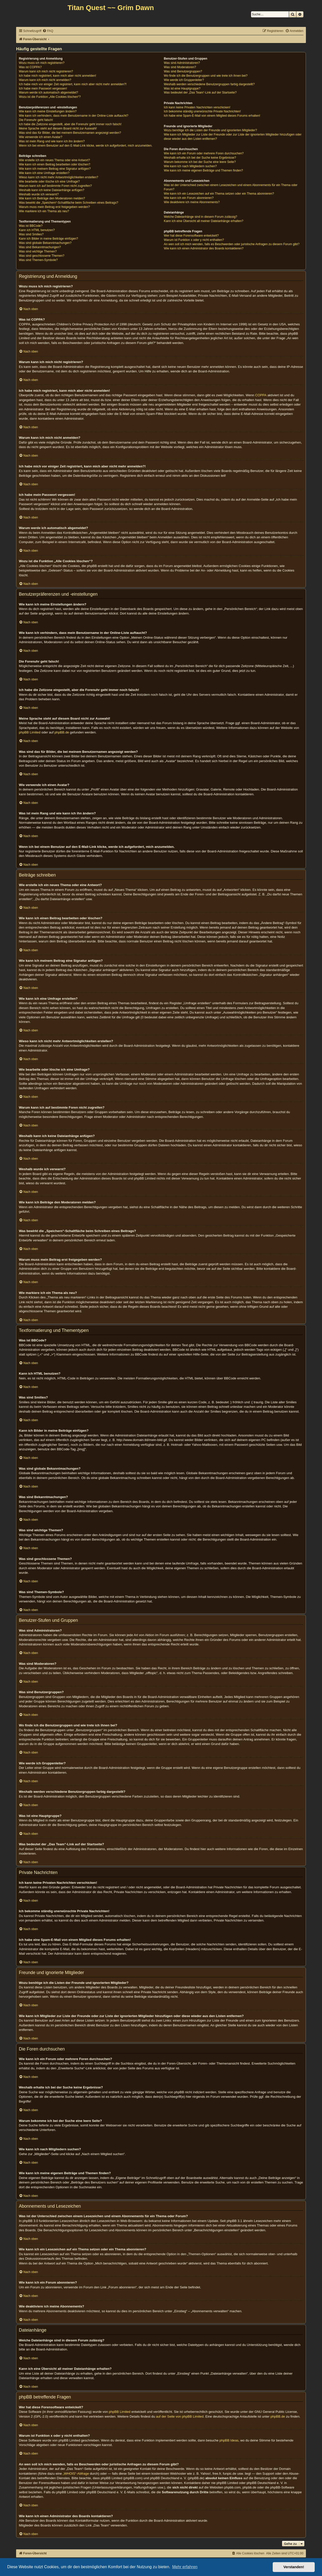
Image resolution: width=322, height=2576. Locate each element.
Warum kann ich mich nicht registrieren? (46, 71)
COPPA (260, 395)
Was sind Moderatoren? (180, 67)
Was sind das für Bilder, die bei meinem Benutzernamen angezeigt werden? (70, 133)
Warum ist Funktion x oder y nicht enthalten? (194, 240)
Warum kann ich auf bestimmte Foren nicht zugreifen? (55, 186)
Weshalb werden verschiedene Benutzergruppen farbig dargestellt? (209, 84)
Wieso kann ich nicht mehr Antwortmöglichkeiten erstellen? (58, 177)
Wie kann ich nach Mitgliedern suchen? (190, 166)
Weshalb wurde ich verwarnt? (39, 194)
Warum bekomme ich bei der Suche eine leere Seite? (200, 162)
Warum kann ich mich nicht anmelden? (45, 80)
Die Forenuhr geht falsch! (36, 120)
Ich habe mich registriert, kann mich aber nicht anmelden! (57, 75)
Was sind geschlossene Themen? (41, 255)
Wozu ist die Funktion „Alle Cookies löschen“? (50, 97)
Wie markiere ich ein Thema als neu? (44, 211)
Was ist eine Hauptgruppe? (182, 88)
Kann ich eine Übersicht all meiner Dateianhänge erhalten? (203, 221)
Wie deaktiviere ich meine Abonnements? (192, 202)
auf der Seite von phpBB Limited (180, 2416)
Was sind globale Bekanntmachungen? (45, 243)
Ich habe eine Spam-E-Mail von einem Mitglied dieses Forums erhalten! (212, 115)
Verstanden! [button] (294, 2567)
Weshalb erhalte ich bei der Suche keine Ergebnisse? (200, 157)
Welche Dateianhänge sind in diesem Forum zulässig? (200, 217)
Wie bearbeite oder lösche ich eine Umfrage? (49, 181)
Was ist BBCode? (31, 226)
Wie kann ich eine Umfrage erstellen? (44, 173)
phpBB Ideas (228, 2440)
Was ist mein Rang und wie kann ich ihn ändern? (52, 141)
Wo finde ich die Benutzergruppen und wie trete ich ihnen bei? (206, 75)
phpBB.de (62, 732)
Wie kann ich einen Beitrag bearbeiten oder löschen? (54, 164)
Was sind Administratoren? (182, 63)
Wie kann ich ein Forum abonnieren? (189, 198)
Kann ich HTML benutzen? (37, 230)
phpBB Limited (30, 732)
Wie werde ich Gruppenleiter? (184, 80)
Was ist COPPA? (30, 67)
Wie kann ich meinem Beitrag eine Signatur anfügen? (55, 168)
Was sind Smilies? (31, 234)
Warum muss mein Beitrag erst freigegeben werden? (54, 207)
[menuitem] (48, 31)
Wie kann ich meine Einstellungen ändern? (47, 111)
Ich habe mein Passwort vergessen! (43, 88)
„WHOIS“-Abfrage (76, 2473)
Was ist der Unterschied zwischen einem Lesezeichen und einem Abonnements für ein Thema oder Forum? (230, 187)
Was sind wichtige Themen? (38, 251)
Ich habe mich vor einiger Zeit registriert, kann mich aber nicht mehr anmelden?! (73, 84)
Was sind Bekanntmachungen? (40, 247)
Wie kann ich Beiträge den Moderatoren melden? (52, 198)
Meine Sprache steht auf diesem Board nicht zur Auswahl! (58, 128)
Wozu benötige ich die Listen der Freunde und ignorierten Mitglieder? (210, 130)
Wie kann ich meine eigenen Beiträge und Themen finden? (203, 170)
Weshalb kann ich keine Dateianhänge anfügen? (51, 190)
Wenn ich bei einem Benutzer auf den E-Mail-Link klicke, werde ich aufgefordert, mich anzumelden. (85, 145)
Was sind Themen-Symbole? (38, 260)
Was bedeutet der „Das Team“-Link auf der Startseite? (200, 92)
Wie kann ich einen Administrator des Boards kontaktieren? (204, 248)
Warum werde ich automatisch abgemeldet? (48, 92)
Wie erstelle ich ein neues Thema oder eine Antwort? (54, 160)
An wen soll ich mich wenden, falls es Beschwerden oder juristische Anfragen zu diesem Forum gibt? (231, 244)
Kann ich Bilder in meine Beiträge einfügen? (48, 238)
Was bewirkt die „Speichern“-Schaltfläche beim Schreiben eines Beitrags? (68, 202)
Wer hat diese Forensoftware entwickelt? (191, 235)
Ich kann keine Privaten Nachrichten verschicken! (197, 107)
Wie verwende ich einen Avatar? (40, 137)
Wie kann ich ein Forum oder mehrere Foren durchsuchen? (204, 153)
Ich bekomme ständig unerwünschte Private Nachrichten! (202, 111)
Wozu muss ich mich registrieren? (41, 63)
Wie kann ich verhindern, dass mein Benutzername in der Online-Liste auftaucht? (73, 115)
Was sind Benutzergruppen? (183, 71)
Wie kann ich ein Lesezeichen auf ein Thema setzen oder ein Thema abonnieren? (219, 193)
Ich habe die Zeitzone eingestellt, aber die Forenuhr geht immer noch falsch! (70, 124)
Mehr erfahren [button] (184, 2567)
